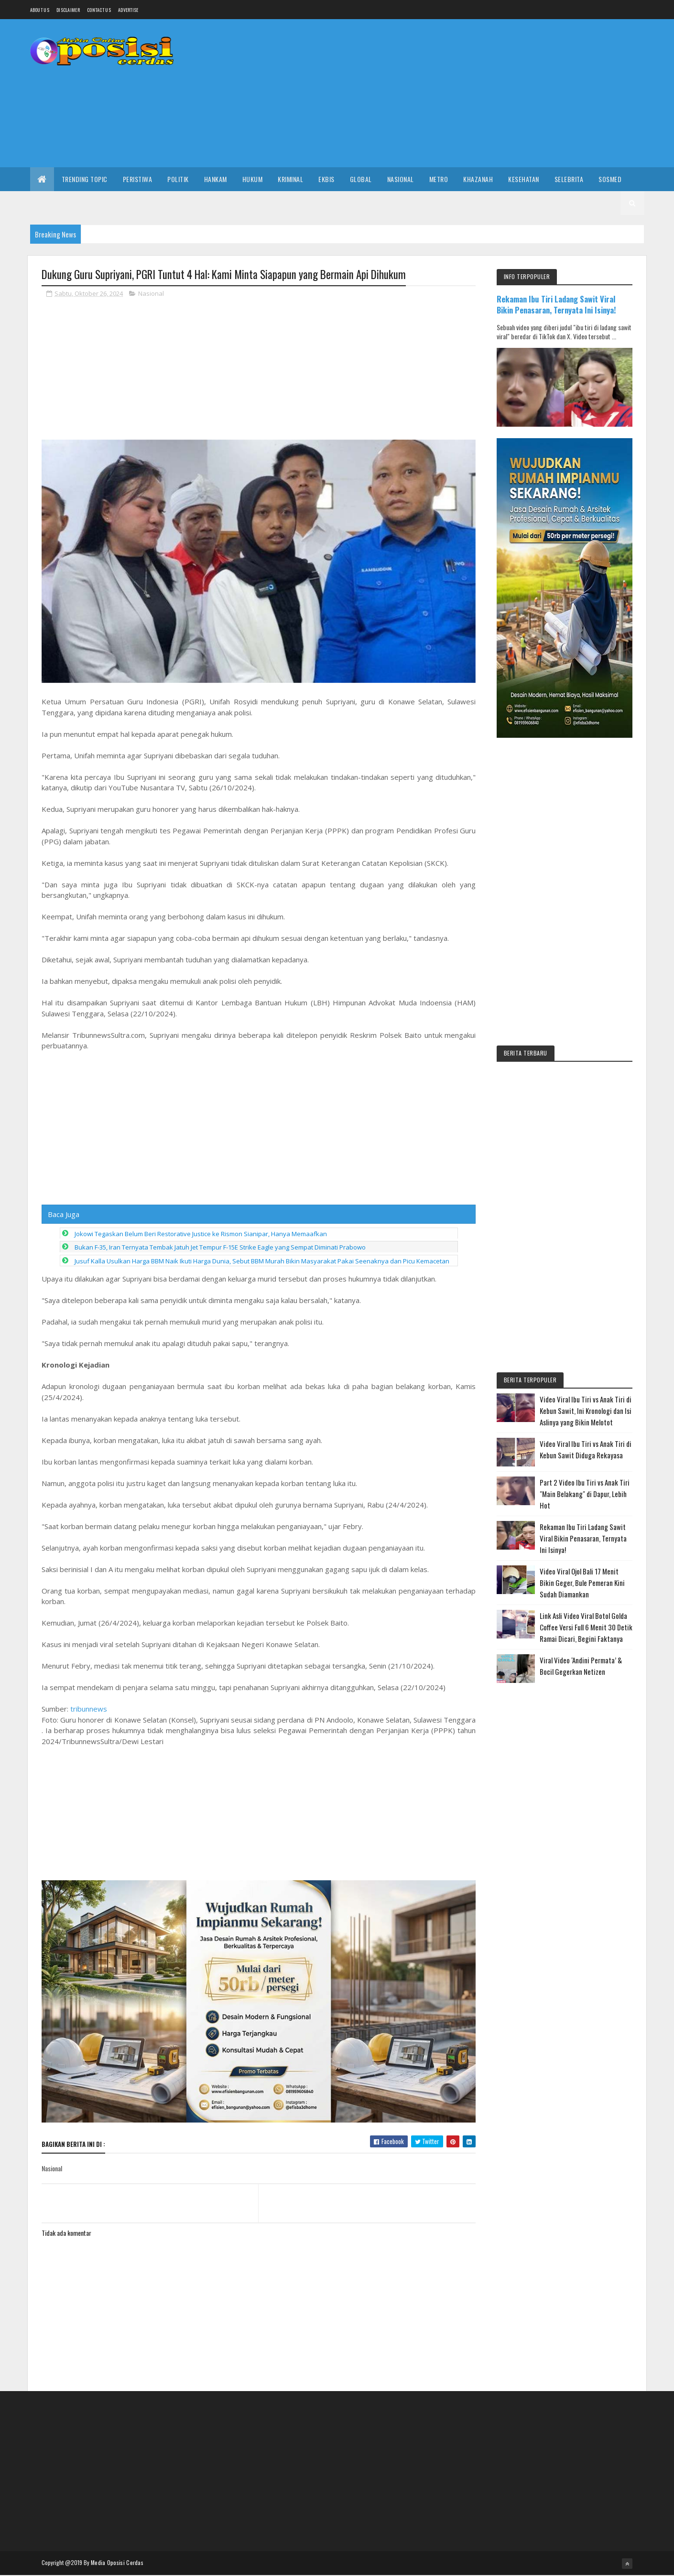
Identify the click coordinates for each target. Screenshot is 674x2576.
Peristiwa (137, 179)
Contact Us (99, 9)
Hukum (252, 179)
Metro (438, 179)
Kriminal (290, 179)
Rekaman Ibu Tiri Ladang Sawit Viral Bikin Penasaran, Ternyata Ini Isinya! (556, 304)
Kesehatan (523, 179)
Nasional (400, 179)
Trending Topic (85, 179)
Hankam (215, 179)
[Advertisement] (470, 93)
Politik (178, 179)
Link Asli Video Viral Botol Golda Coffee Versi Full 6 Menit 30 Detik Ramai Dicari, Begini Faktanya (586, 1627)
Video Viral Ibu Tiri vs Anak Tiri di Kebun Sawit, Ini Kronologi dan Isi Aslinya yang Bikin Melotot (585, 1410)
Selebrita (569, 179)
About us (39, 9)
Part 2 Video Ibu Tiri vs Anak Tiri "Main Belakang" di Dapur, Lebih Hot (585, 1493)
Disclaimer (68, 9)
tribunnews (88, 2001)
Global (361, 179)
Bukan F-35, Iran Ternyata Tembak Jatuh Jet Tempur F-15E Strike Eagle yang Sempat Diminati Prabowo (220, 1539)
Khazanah (478, 179)
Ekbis (326, 179)
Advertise (128, 9)
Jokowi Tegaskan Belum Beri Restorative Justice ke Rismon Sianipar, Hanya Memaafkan (201, 1525)
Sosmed (609, 179)
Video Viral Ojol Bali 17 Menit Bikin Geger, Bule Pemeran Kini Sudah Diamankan (582, 1582)
